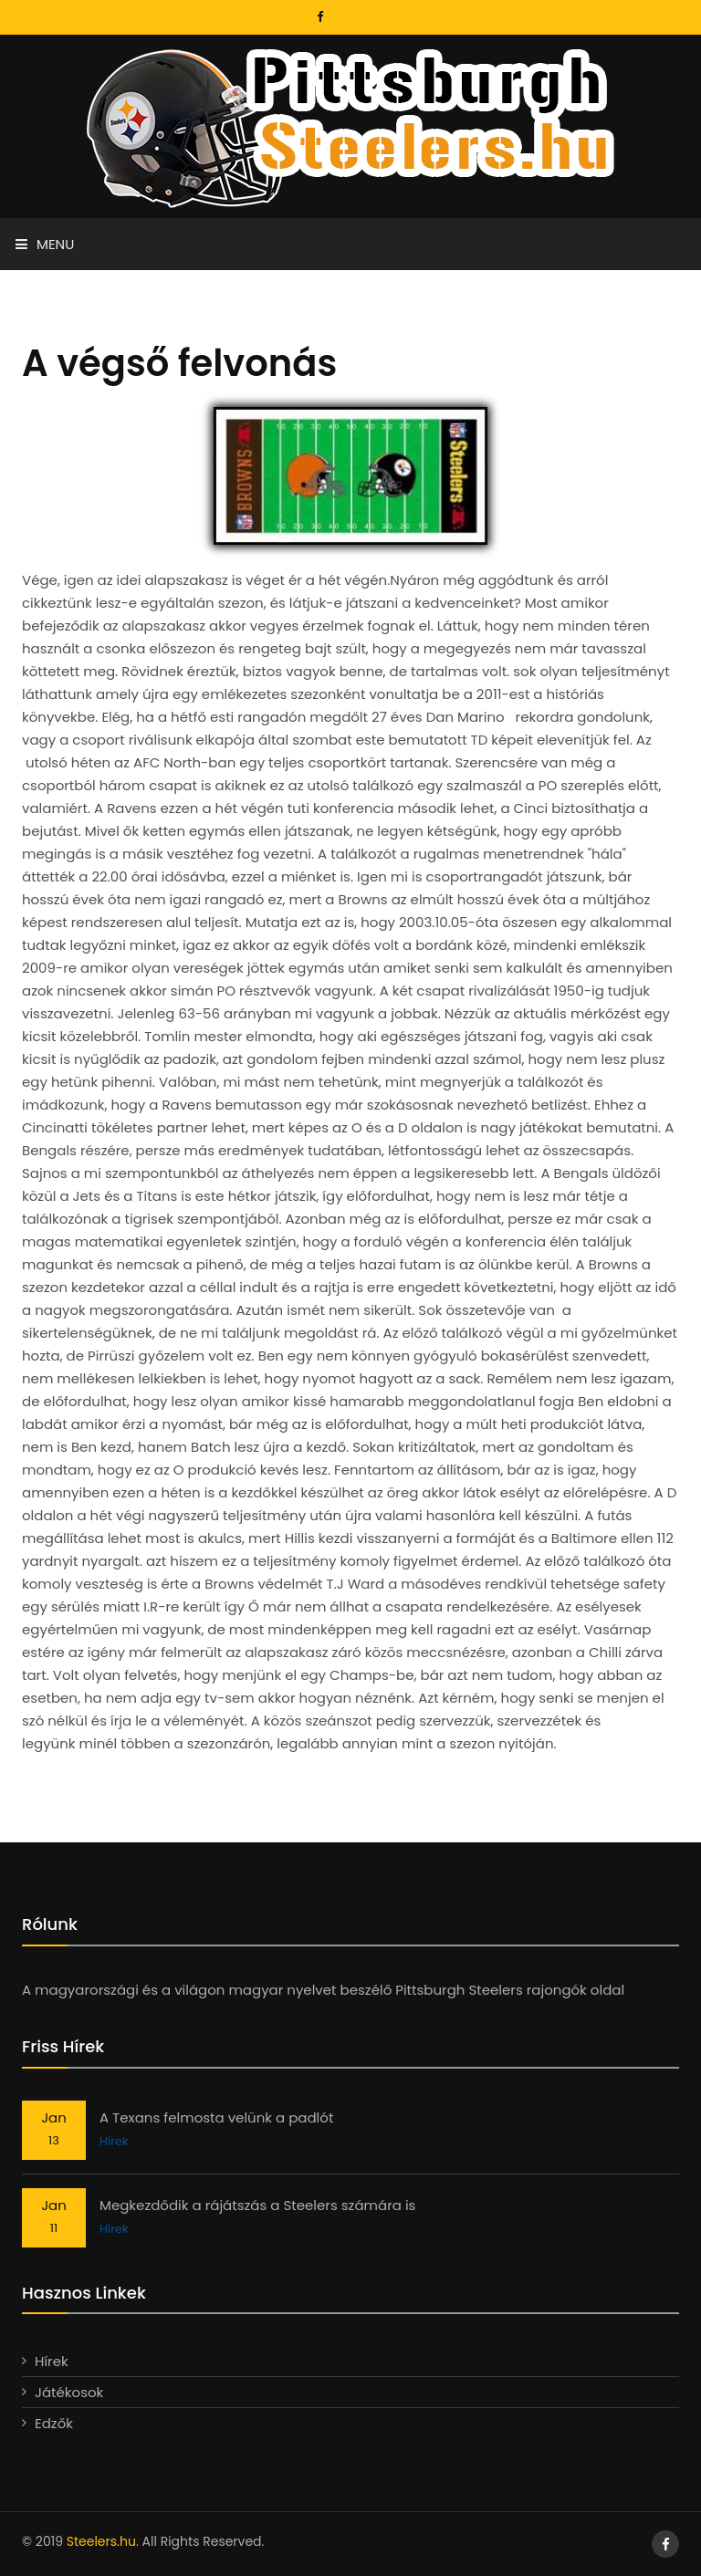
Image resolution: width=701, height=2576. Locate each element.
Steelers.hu (101, 2541)
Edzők (54, 2423)
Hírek (114, 2141)
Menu (45, 244)
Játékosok (69, 2392)
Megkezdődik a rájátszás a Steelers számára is (257, 2205)
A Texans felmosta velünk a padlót (216, 2117)
